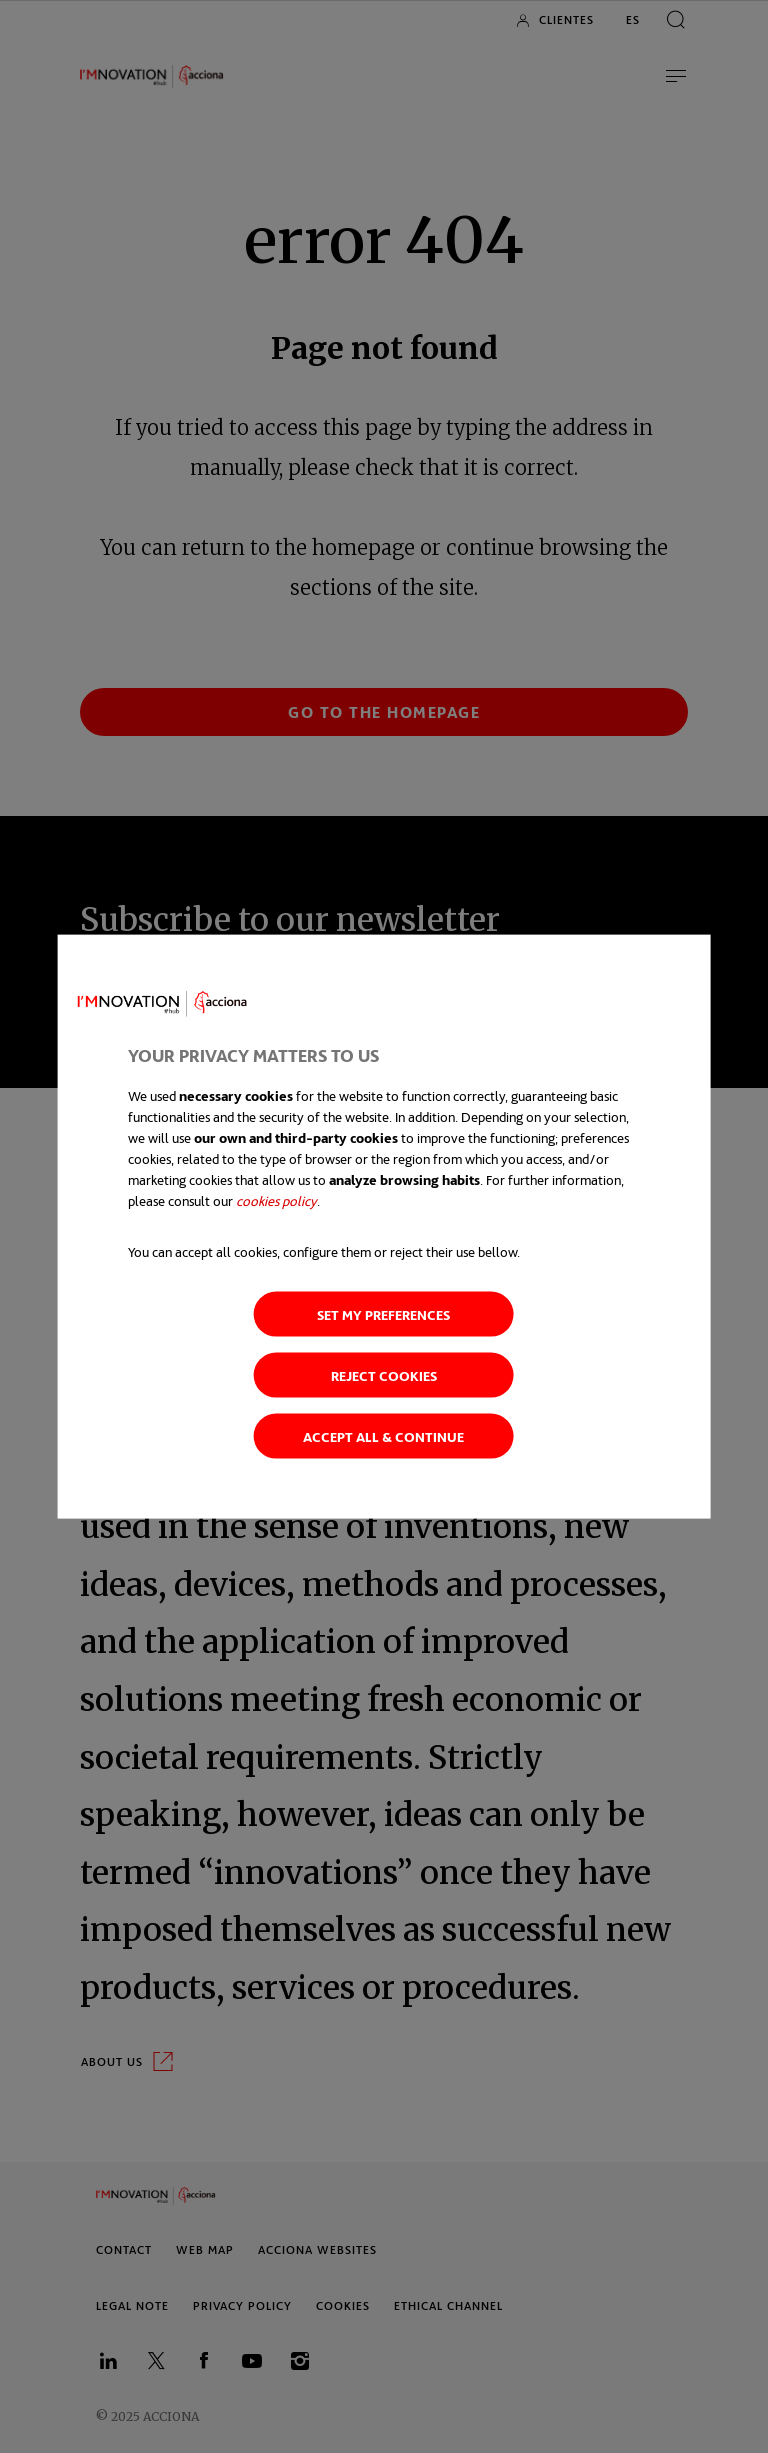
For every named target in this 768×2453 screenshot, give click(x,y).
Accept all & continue (383, 1436)
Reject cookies (384, 1375)
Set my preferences (383, 1314)
